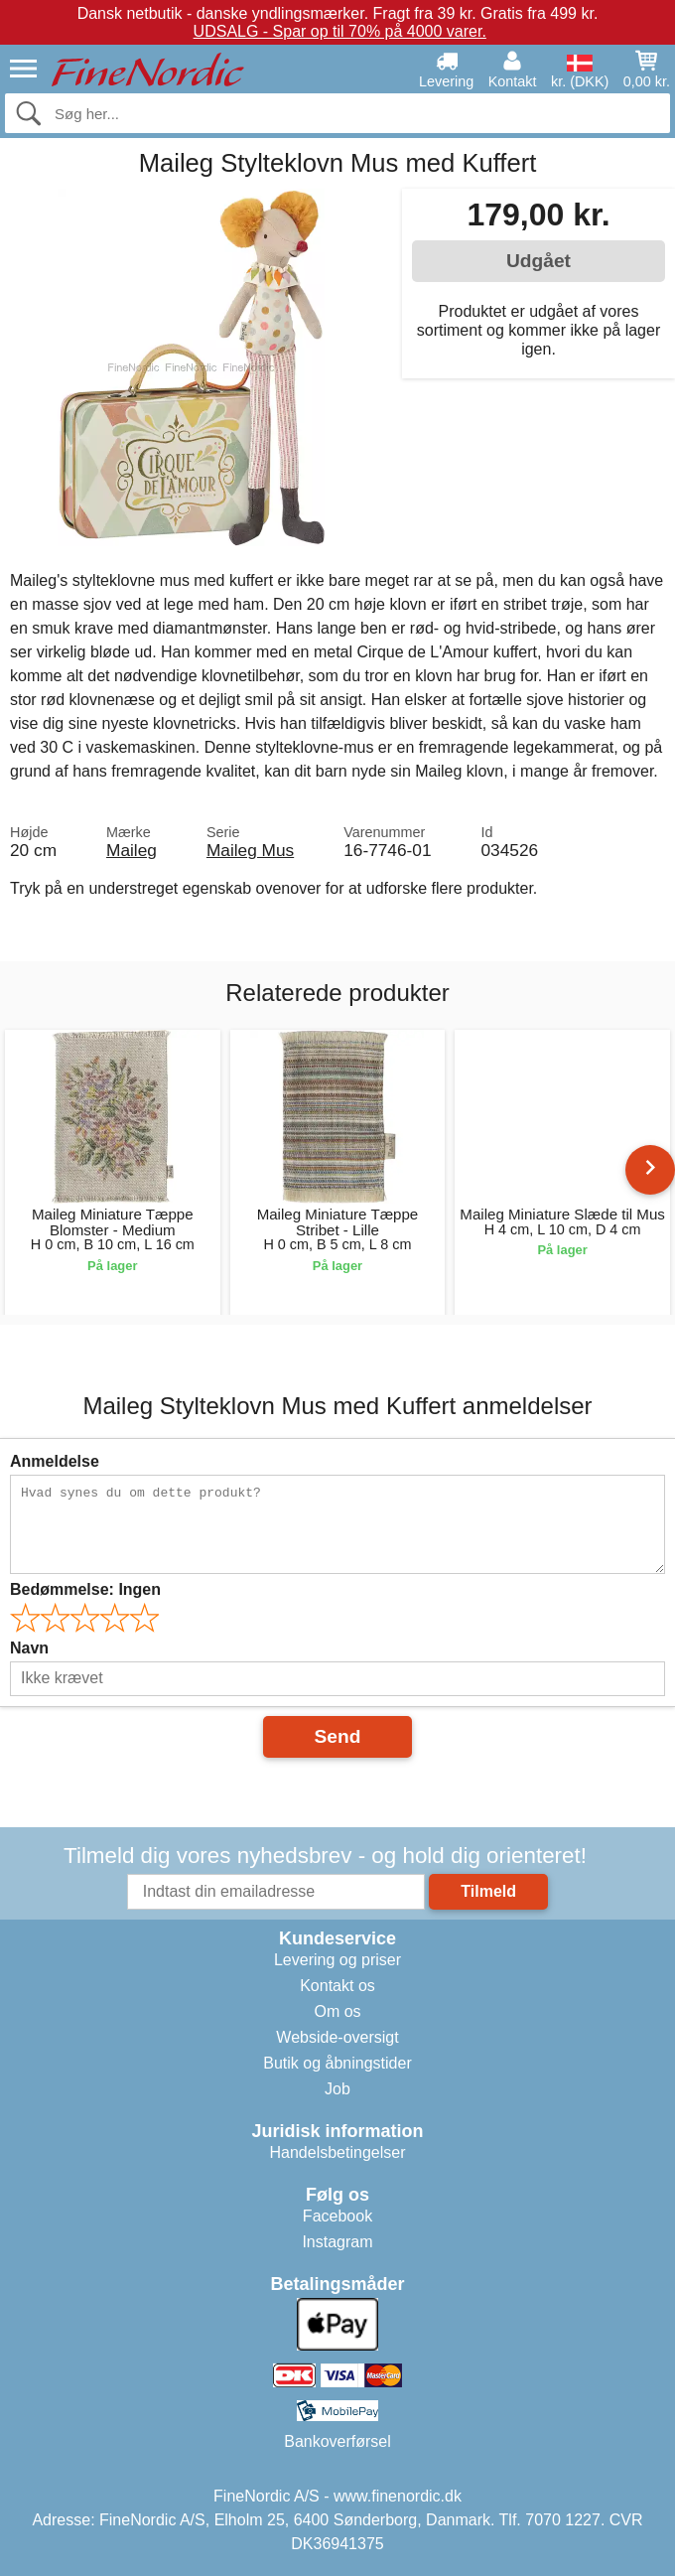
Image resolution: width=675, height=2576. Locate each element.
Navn (29, 1648)
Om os (337, 2011)
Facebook (337, 2216)
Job (337, 2088)
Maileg (131, 850)
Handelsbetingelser (338, 2152)
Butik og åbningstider (337, 2063)
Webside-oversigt (337, 2037)
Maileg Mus (250, 850)
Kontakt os (337, 1985)
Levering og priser (337, 1959)
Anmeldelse (54, 1461)
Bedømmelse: (85, 1589)
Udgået (538, 260)
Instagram (337, 2241)
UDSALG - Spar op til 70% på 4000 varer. (340, 31)
